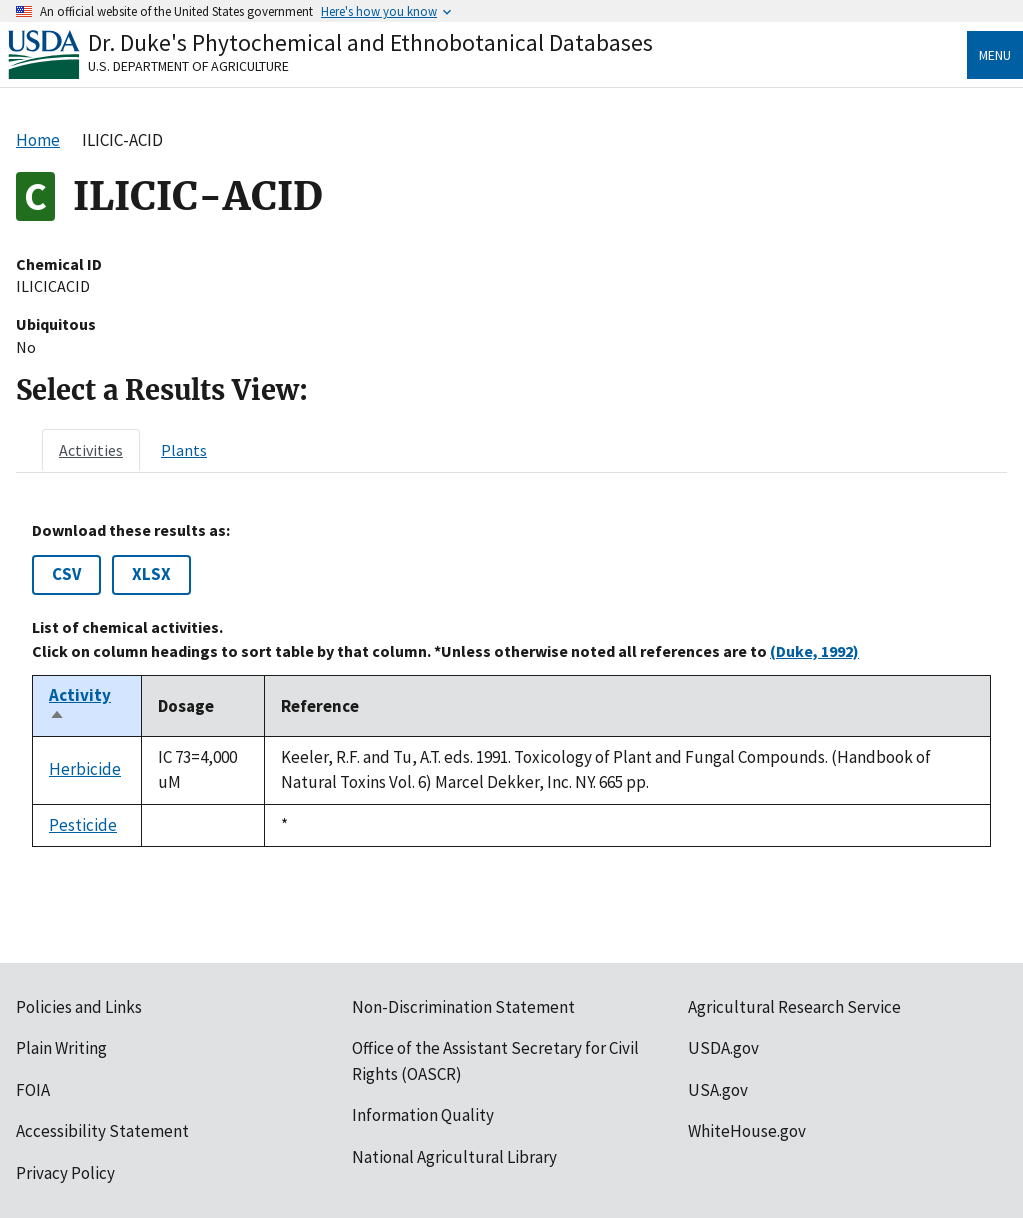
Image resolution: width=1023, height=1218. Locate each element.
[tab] (91, 450)
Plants (184, 450)
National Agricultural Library (454, 1157)
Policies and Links (79, 1007)
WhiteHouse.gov (747, 1131)
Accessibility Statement (102, 1131)
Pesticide (83, 825)
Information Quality (423, 1115)
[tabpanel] (511, 684)
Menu (995, 55)
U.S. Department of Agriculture (188, 66)
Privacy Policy (65, 1173)
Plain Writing (61, 1048)
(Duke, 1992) (814, 651)
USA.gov (718, 1090)
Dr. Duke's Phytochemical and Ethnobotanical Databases (370, 42)
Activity (80, 706)
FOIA (33, 1090)
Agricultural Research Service (794, 1007)
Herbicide (85, 769)
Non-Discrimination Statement (463, 1007)
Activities (91, 450)
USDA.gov (723, 1048)
